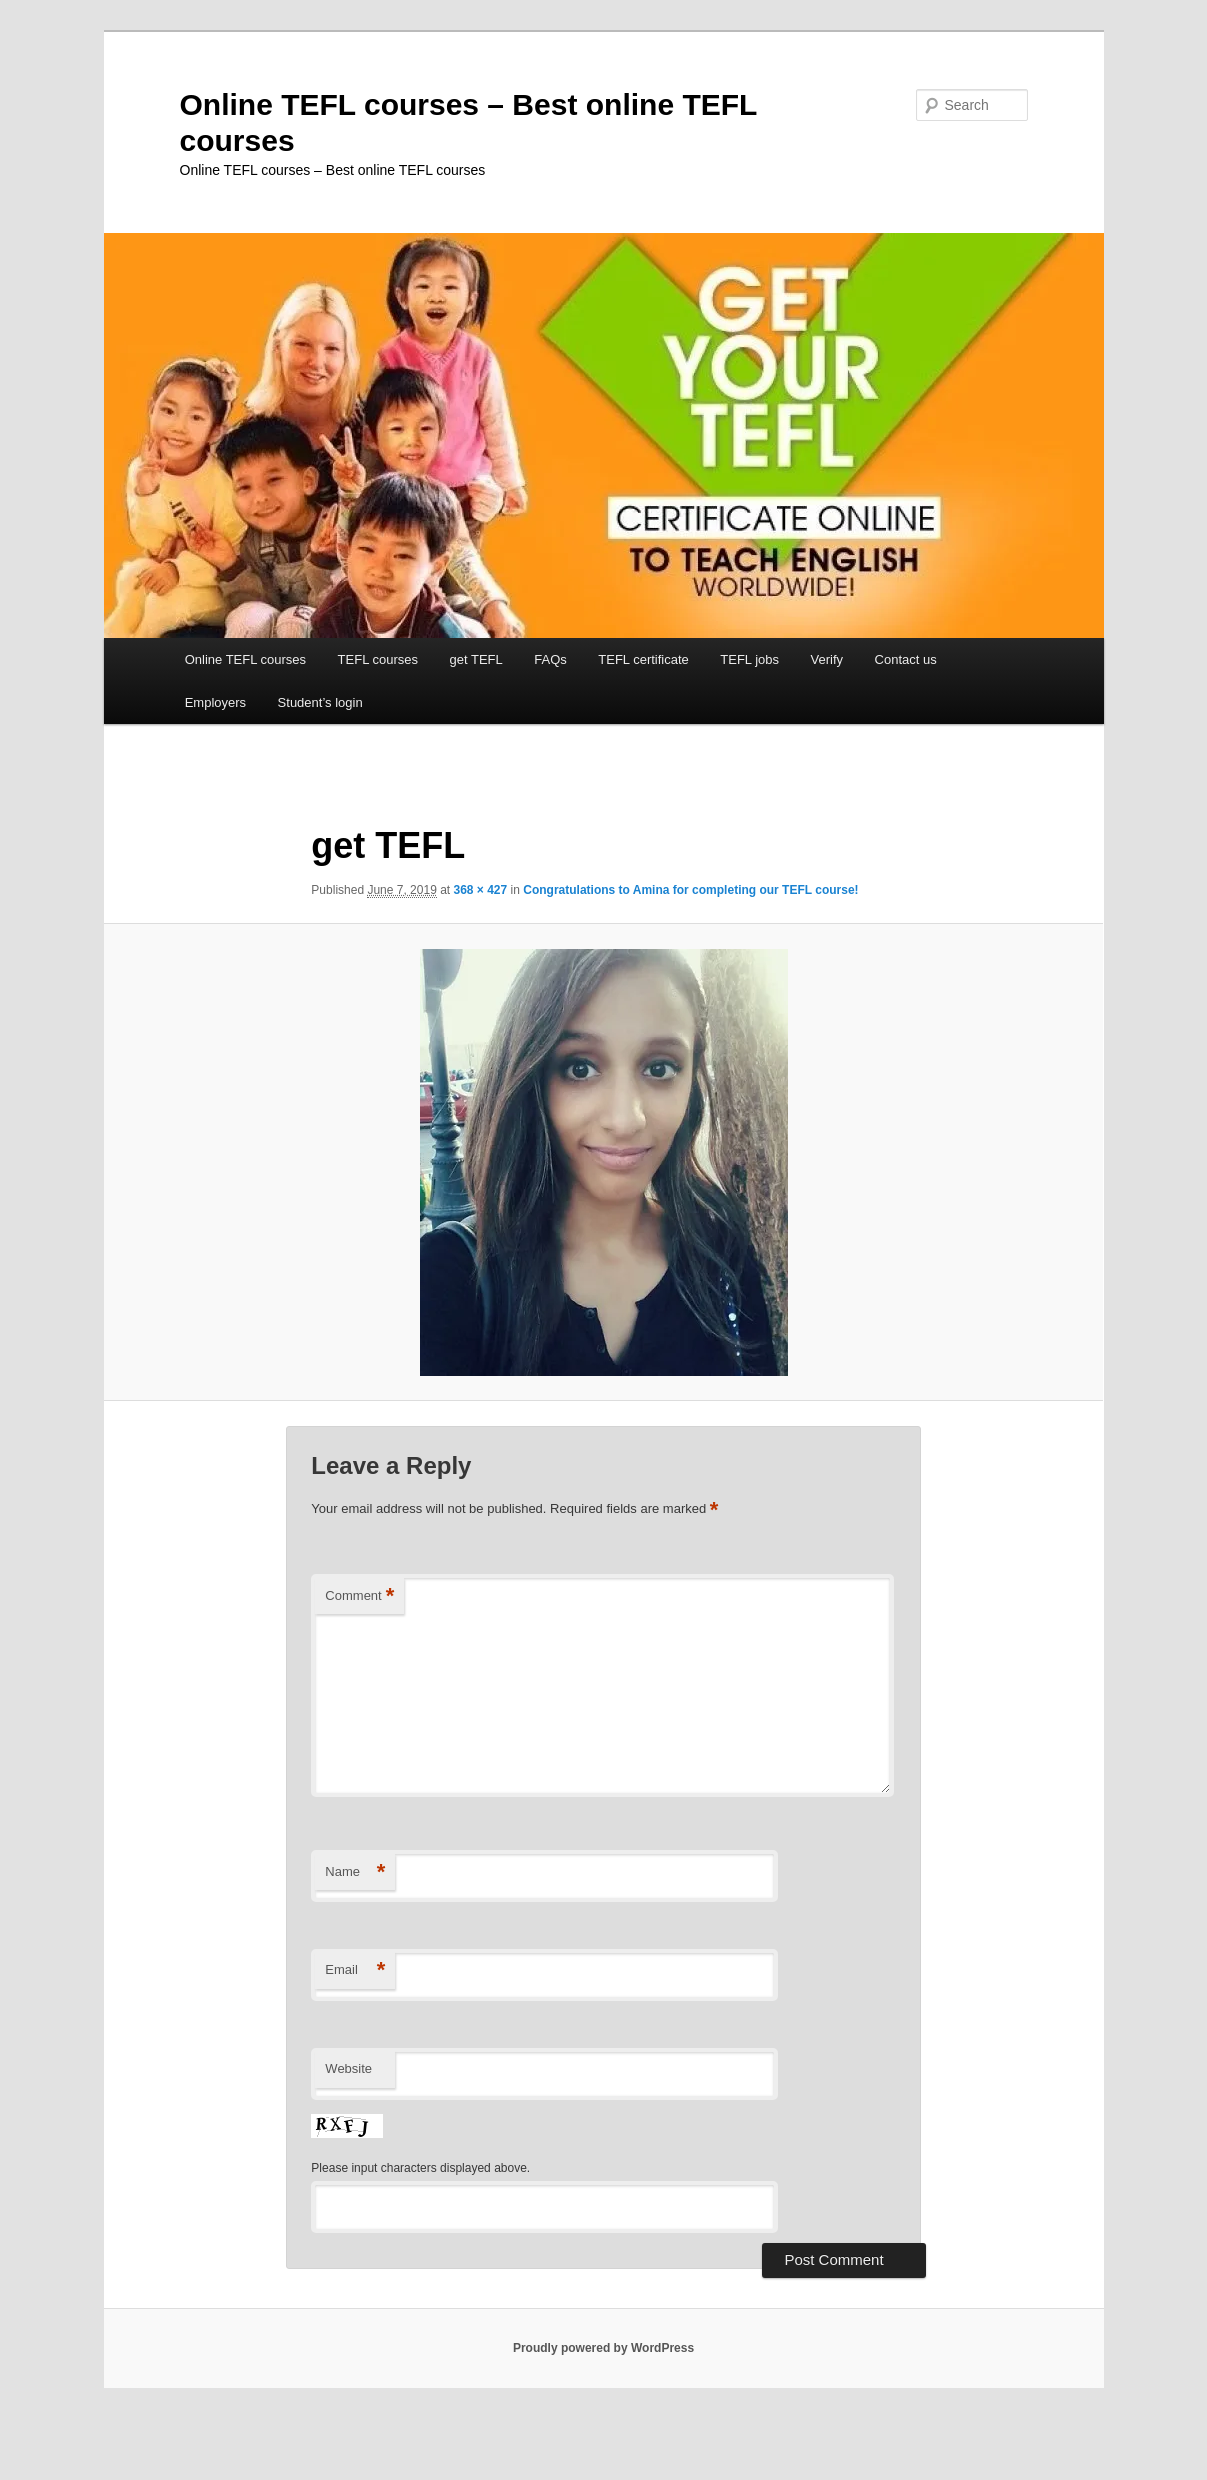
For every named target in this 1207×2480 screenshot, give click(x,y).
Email (355, 1970)
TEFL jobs (749, 659)
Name (355, 1872)
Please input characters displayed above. (420, 2168)
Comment (359, 1596)
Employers (215, 702)
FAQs (550, 659)
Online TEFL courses (245, 659)
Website (348, 2068)
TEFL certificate (643, 659)
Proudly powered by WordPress (603, 2348)
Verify (827, 659)
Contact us (906, 659)
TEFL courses (378, 659)
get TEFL (476, 659)
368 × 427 (481, 890)
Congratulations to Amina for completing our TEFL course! (690, 890)
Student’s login (320, 702)
